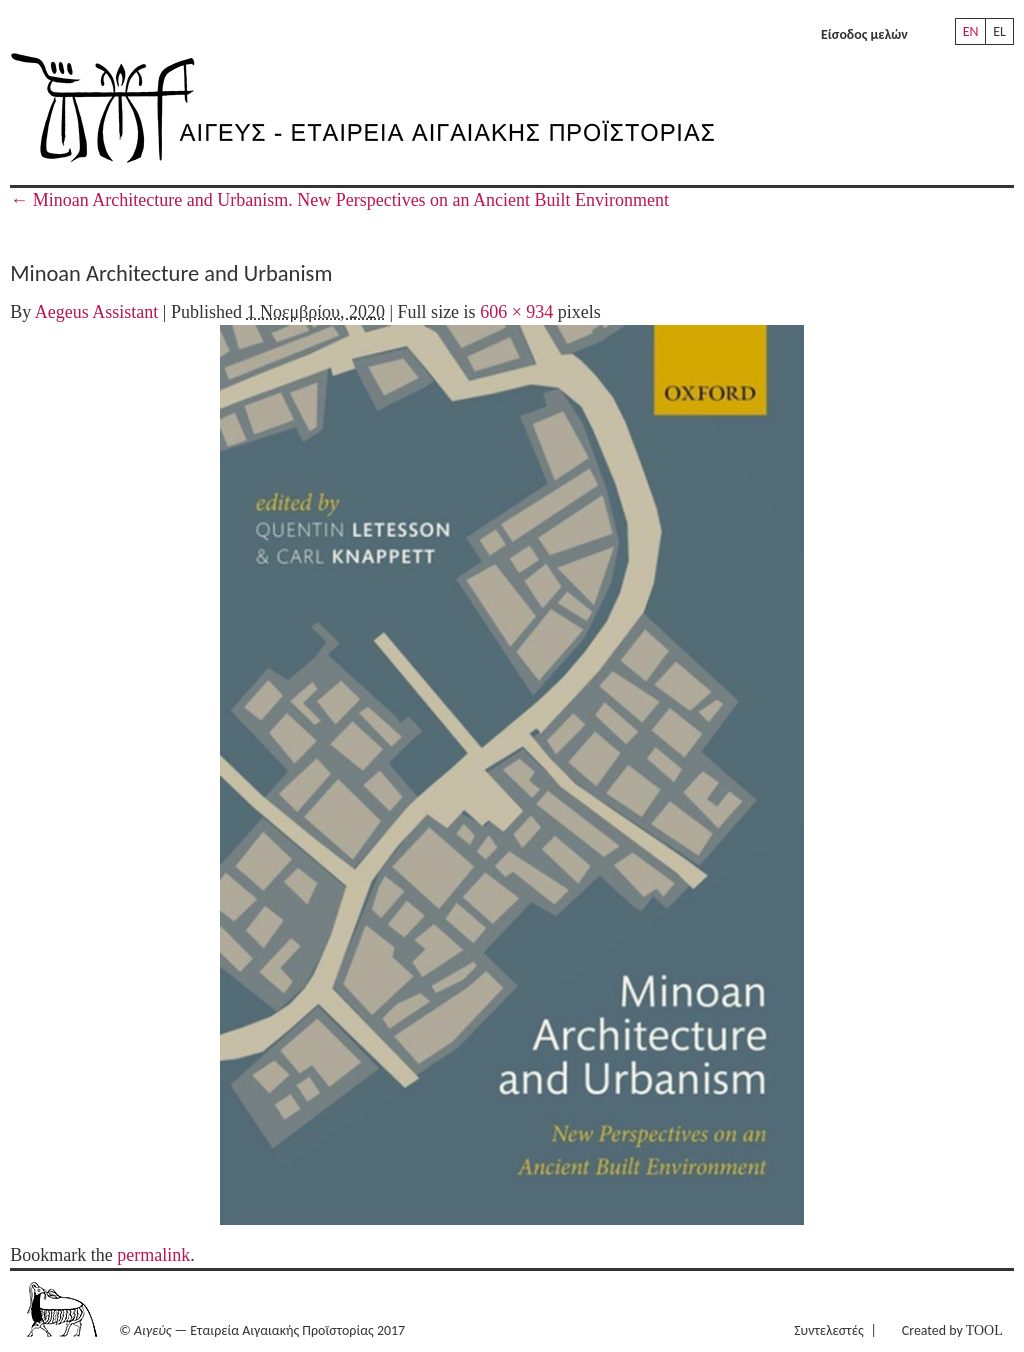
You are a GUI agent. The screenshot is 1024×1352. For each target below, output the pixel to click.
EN (971, 31)
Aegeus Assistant (97, 312)
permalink (153, 1255)
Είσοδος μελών (864, 34)
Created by (952, 1330)
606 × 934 (516, 312)
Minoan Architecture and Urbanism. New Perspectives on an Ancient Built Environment (339, 200)
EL (999, 31)
